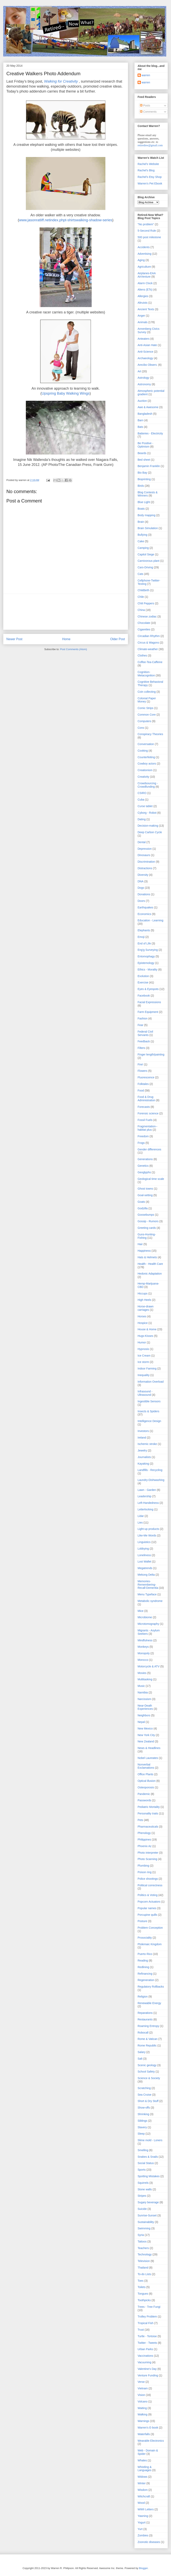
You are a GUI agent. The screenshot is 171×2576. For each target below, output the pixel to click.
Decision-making (148, 825)
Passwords (144, 1800)
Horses (142, 1316)
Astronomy (144, 384)
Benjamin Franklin (149, 466)
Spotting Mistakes (149, 2176)
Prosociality (145, 1937)
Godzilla (143, 1208)
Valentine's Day (147, 2368)
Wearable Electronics (151, 2440)
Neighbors (144, 1715)
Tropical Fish (146, 2323)
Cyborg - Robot (147, 812)
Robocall (143, 2032)
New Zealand (146, 1741)
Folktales (143, 1084)
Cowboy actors (147, 763)
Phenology (144, 1833)
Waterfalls (144, 2434)
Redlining (143, 1967)
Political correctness (150, 1885)
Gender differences (149, 1149)
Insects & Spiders (148, 1411)
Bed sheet (144, 459)
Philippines (144, 1839)
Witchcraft (144, 2496)
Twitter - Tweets (147, 2342)
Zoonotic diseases (149, 2542)
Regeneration (146, 1980)
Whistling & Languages (145, 2468)
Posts (145, 105)
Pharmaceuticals (148, 1826)
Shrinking (143, 2114)
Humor (142, 1342)
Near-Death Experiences (145, 1707)
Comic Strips (145, 708)
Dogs (141, 887)
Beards (142, 453)
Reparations (145, 2012)
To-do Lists (144, 2274)
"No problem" (146, 224)
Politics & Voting (147, 1895)
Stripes (142, 2195)
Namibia (143, 1692)
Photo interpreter (148, 1852)
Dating (142, 819)
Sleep (141, 2133)
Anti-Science (145, 351)
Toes (141, 2280)
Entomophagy (146, 956)
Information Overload (151, 1381)
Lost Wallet (144, 1561)
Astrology (143, 377)
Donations (144, 894)
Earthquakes (145, 907)
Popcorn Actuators (149, 1901)
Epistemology (146, 963)
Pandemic (144, 1794)
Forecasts (144, 1106)
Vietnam (143, 2388)
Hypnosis (143, 1349)
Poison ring (145, 1872)
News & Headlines (149, 1748)
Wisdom (143, 2489)
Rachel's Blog (146, 170)
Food (141, 1090)
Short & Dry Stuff (148, 2101)
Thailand (143, 2267)
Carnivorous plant (148, 560)
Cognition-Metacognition (146, 673)
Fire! (140, 1064)
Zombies (143, 2535)
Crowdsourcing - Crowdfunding (148, 785)
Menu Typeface (147, 1594)
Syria (141, 2235)
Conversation (146, 744)
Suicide (142, 2208)
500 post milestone (149, 237)
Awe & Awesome (148, 407)
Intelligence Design (149, 1421)
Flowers (142, 1070)
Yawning (143, 2515)
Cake (141, 541)
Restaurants (145, 2019)
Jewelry (142, 1450)
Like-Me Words (147, 1535)
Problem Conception (150, 1927)
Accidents (144, 247)
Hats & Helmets (147, 1257)
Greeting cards (147, 1227)
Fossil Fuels (145, 1120)
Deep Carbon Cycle (150, 832)
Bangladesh (145, 413)
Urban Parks (145, 2349)
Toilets (142, 2287)
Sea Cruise (144, 2094)
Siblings (142, 2120)
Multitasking (145, 1679)
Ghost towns (145, 1188)
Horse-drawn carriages (146, 1308)
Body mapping (146, 515)
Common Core (147, 714)
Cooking (143, 750)
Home (66, 639)
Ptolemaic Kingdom (150, 1944)
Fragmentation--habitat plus (147, 1128)
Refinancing (145, 1973)
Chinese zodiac (147, 616)
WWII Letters (146, 2509)
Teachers (143, 2248)
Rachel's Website (148, 164)
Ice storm (143, 1362)
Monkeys (143, 1646)
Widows (142, 2476)
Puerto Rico (145, 1954)
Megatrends (145, 1568)
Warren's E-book (148, 2427)
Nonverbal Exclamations (146, 1766)
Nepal (141, 1722)
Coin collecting (147, 691)
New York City (146, 1735)
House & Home (147, 1329)
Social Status (146, 2163)
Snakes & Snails (148, 2156)
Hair (140, 1244)
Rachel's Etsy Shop (150, 176)
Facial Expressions (149, 1002)
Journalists (144, 1457)
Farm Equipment (148, 1011)
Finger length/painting (151, 1054)
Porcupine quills (147, 1914)
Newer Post (14, 639)
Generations (145, 1159)
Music (141, 1685)
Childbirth (143, 590)
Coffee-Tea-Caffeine (150, 662)
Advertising (144, 253)
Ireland (142, 1437)
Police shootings (148, 1878)
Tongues (143, 2293)
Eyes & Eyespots (148, 989)
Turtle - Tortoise (147, 2336)
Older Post (117, 639)
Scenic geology (147, 2065)
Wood (141, 2502)
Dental (142, 842)
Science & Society (149, 2078)
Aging (141, 260)
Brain (141, 521)
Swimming (144, 2228)
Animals (143, 322)
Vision (141, 2395)
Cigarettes (144, 629)
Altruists (143, 302)
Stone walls (145, 2189)
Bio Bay (142, 472)
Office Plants (145, 1774)
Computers (144, 721)
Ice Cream (144, 1355)
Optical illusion (146, 1780)
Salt (140, 2058)
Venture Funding (148, 2375)
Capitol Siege (146, 554)
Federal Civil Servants (145, 1033)
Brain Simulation (148, 528)
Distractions (145, 868)
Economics (144, 914)
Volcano (143, 2401)
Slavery (142, 2127)
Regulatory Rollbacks (151, 1986)
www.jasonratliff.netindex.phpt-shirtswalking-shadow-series (65, 220)
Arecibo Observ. (147, 364)
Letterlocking (145, 1509)
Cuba (141, 799)
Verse (141, 2381)
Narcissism (144, 1699)
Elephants (144, 930)
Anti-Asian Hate (147, 345)
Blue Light (144, 502)
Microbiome (145, 1617)
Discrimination (146, 861)
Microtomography (148, 1623)
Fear (140, 1025)
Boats (141, 508)
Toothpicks (144, 2300)
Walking (142, 2414)
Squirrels (143, 2182)
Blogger (143, 2568)
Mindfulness (145, 1640)
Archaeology (145, 358)
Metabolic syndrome (150, 1601)
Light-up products (148, 1528)
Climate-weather (148, 649)
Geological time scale (151, 1178)
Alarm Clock (145, 283)
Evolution (143, 976)
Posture (142, 1921)
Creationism (145, 770)
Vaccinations (145, 2355)
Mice (141, 1610)
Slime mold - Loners (150, 2140)
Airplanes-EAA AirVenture (146, 275)
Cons (141, 727)
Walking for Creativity (61, 81)
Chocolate (144, 622)
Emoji (141, 936)
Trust (141, 2329)
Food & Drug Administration (146, 1098)
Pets (140, 1820)
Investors (143, 1431)
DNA (141, 881)
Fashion (143, 1018)
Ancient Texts (146, 309)
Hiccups (143, 1293)
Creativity (143, 776)
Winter (142, 2483)
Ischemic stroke (147, 1444)
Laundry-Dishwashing (151, 1480)
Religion (143, 1996)
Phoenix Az (145, 1846)
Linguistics (144, 1542)
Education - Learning (150, 920)
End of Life (144, 943)
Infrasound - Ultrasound (145, 1393)
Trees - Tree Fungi (149, 2306)
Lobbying (143, 1548)
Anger (141, 315)
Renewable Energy (149, 2003)
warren (146, 75)
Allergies (143, 296)
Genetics (143, 1165)
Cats (140, 573)
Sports (142, 2169)
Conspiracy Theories (150, 734)
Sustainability (146, 2222)
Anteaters (144, 338)
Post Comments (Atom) (73, 649)
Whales (142, 2460)
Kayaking (143, 1463)
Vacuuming (144, 2362)
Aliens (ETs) (145, 289)
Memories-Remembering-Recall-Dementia (148, 1585)
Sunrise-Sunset (147, 2215)
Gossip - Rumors (148, 1221)
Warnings (143, 2421)
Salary (142, 2052)
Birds (141, 485)
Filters (141, 1048)
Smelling (143, 2150)
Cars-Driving (145, 567)
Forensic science (148, 1113)
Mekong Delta (146, 1574)
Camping (143, 547)
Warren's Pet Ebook (150, 183)
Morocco (143, 1659)
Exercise (143, 982)
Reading (143, 1960)
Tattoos (142, 2241)
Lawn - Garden (147, 1489)
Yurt (140, 2529)
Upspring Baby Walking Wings (65, 393)
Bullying (142, 534)
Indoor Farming (147, 1368)
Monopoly (144, 1653)
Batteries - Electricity (150, 433)
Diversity (143, 874)
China (141, 610)
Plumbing (143, 1865)
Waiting (142, 2408)
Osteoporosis (146, 1787)
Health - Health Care (150, 1263)
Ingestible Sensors (149, 1401)
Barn (141, 420)
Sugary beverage (148, 2202)
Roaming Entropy (148, 2026)
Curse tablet (145, 806)
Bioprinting (144, 479)
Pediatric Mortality (149, 1806)
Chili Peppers (146, 603)
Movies (142, 1673)
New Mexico (145, 1728)
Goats (141, 1201)
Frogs (141, 1142)
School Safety (146, 2071)
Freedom (143, 1136)
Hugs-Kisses (145, 1335)
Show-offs (144, 2107)
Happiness (144, 1250)
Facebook (144, 995)
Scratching (144, 2088)
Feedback (144, 1041)
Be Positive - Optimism (145, 445)
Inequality (144, 1375)
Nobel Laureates (148, 1758)
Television (144, 2261)
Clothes (142, 655)
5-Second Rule (147, 230)
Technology (145, 2254)
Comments (148, 111)
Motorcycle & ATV (148, 1666)
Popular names (147, 1908)
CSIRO (142, 793)
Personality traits (148, 1813)
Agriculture (144, 266)
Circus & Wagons (148, 642)
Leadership (144, 1496)
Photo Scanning (147, 1859)
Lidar (141, 1516)
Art (139, 371)
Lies (140, 1522)
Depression (145, 848)
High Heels (144, 1299)
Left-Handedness (148, 1502)
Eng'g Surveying (148, 949)
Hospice (143, 1323)
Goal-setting (145, 1195)
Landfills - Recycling (150, 1470)
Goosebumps (146, 1214)
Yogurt (142, 2522)
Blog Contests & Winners (147, 494)
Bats (140, 426)
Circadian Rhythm (149, 636)
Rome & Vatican (147, 2039)
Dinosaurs (144, 855)
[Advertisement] (65, 612)
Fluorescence (146, 1077)
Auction (142, 400)
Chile (141, 596)
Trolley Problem (147, 2316)
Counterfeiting (146, 757)
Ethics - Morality (147, 969)
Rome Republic (147, 2045)
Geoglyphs (144, 1172)
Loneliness (144, 1555)
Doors (141, 900)
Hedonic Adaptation (150, 1273)
